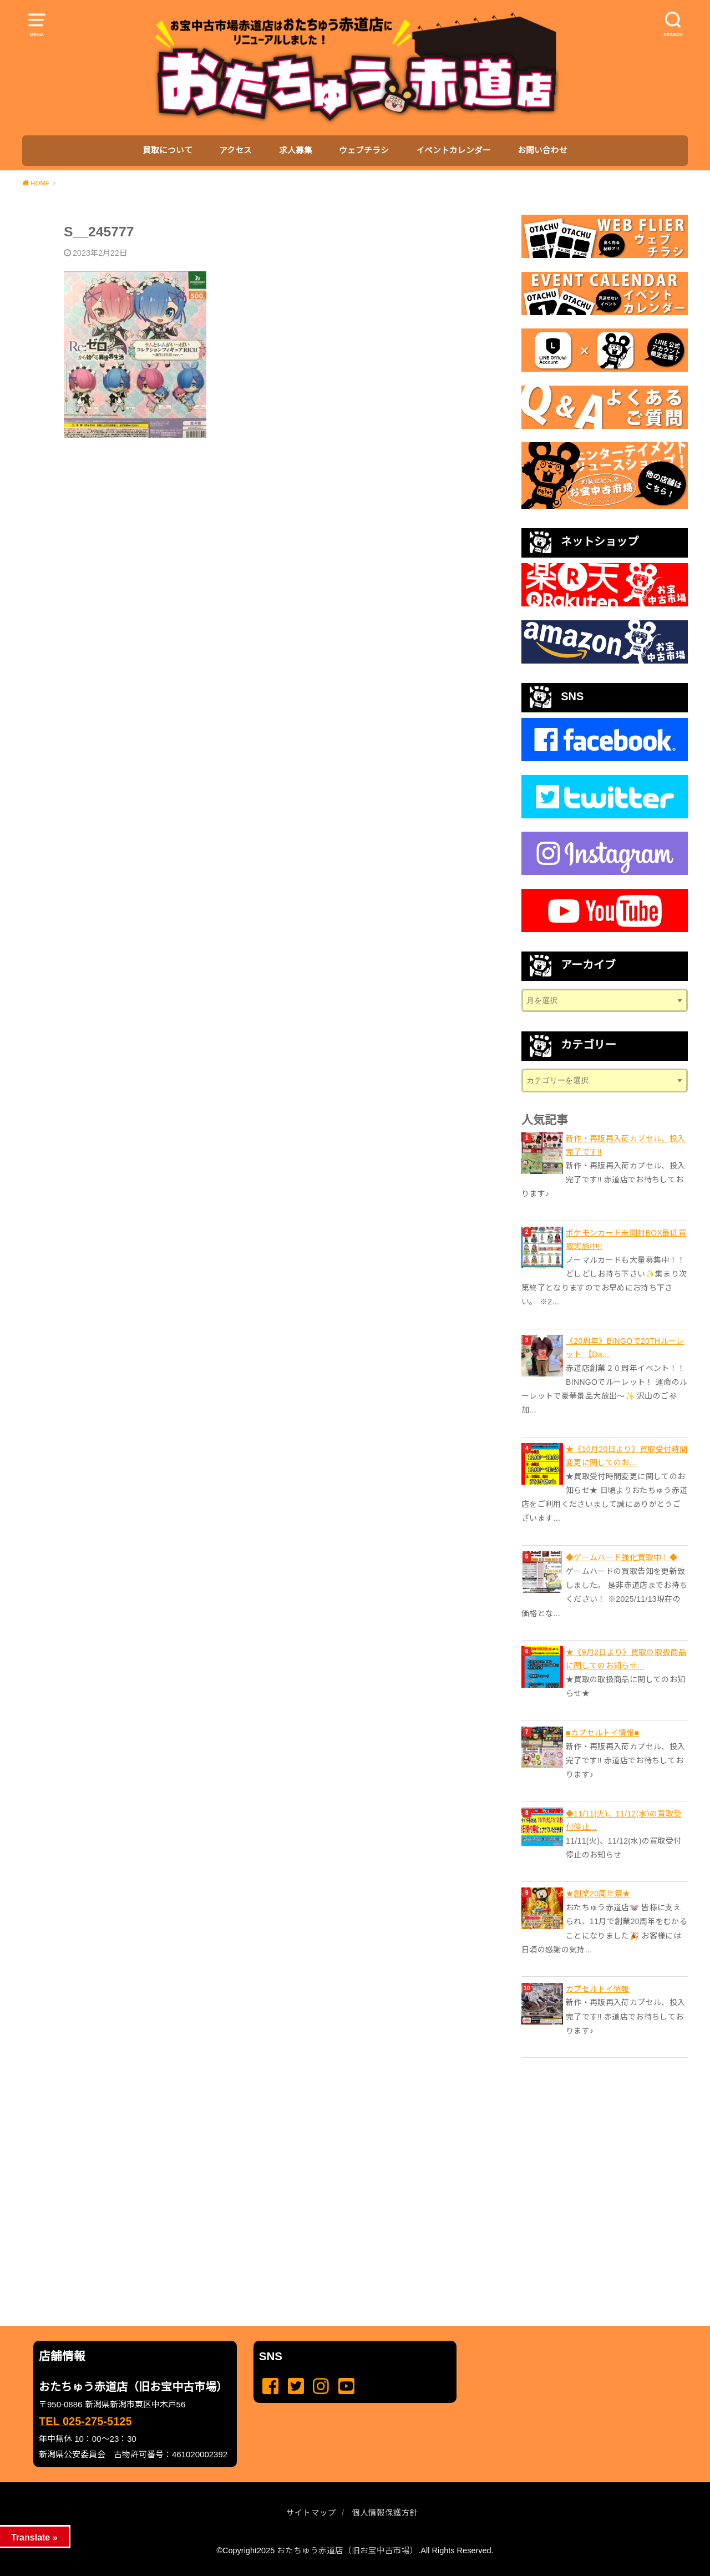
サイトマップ (311, 2512)
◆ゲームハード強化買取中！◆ (621, 1557)
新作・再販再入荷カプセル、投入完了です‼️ (625, 1145)
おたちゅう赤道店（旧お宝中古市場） (347, 2550)
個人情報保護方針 (385, 2512)
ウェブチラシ (364, 150)
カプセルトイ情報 (598, 1989)
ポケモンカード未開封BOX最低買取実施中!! (626, 1239)
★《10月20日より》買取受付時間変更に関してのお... (626, 1456)
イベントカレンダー (453, 150)
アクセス (235, 150)
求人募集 (295, 150)
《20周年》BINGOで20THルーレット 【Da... (625, 1348)
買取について (167, 150)
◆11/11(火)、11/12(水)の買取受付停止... (623, 1820)
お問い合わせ (542, 150)
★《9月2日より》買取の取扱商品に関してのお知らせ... (626, 1659)
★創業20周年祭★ (598, 1893)
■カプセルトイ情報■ (602, 1732)
